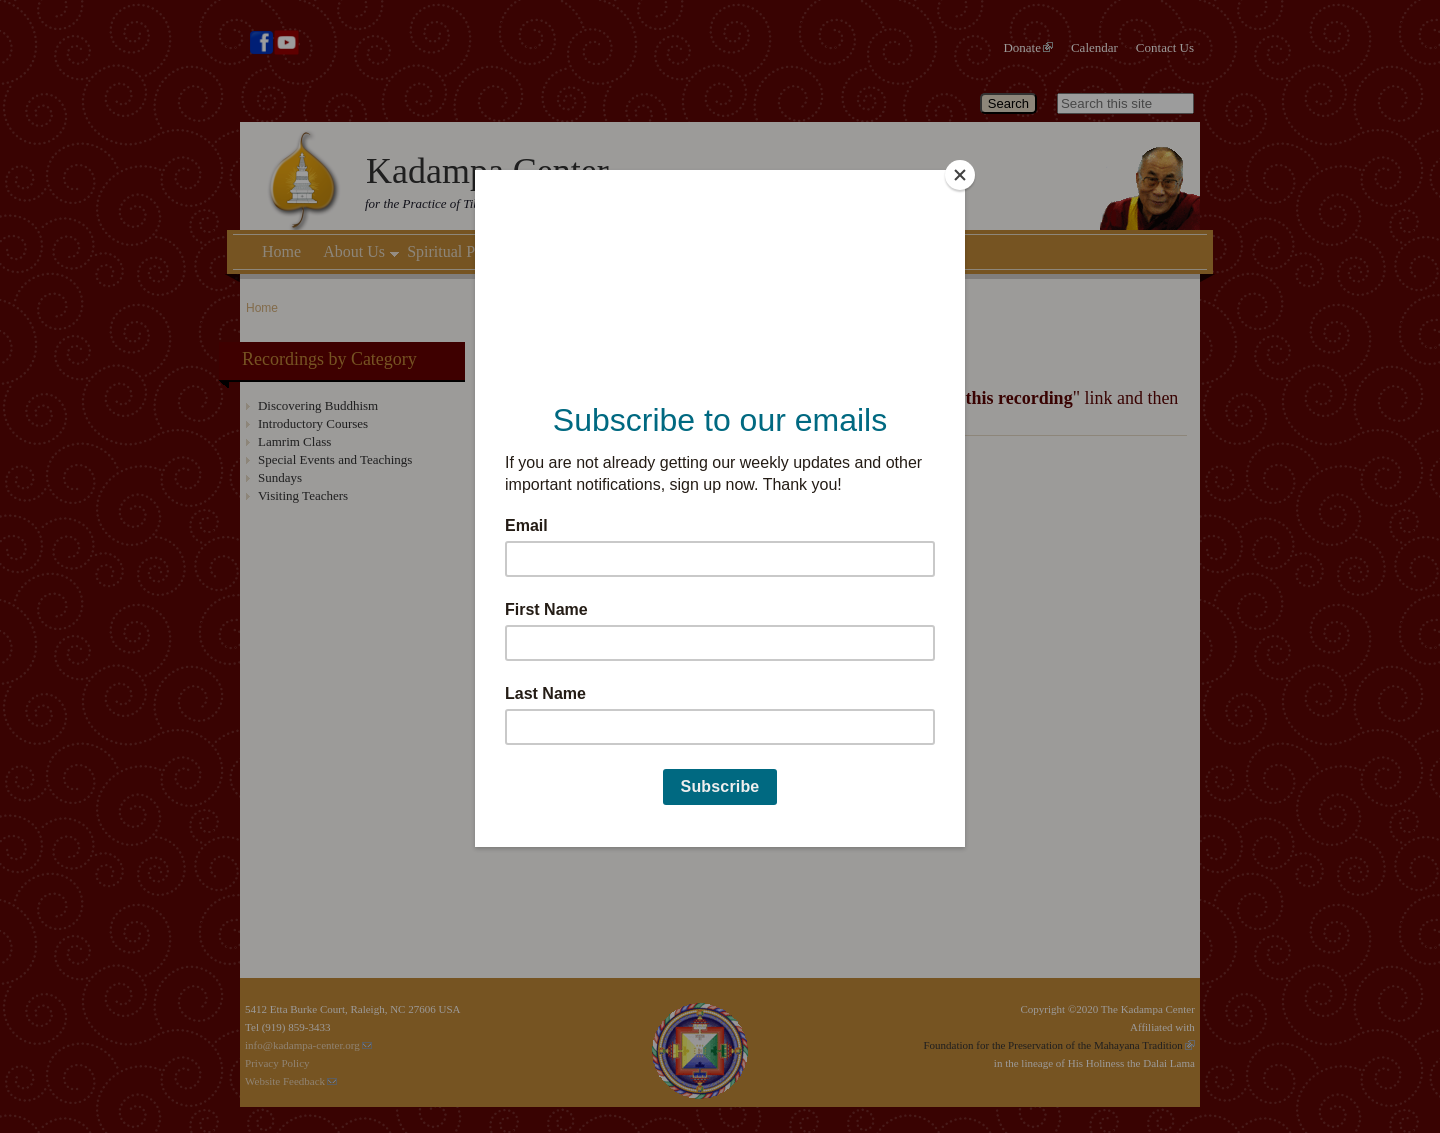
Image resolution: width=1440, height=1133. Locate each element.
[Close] (960, 175)
